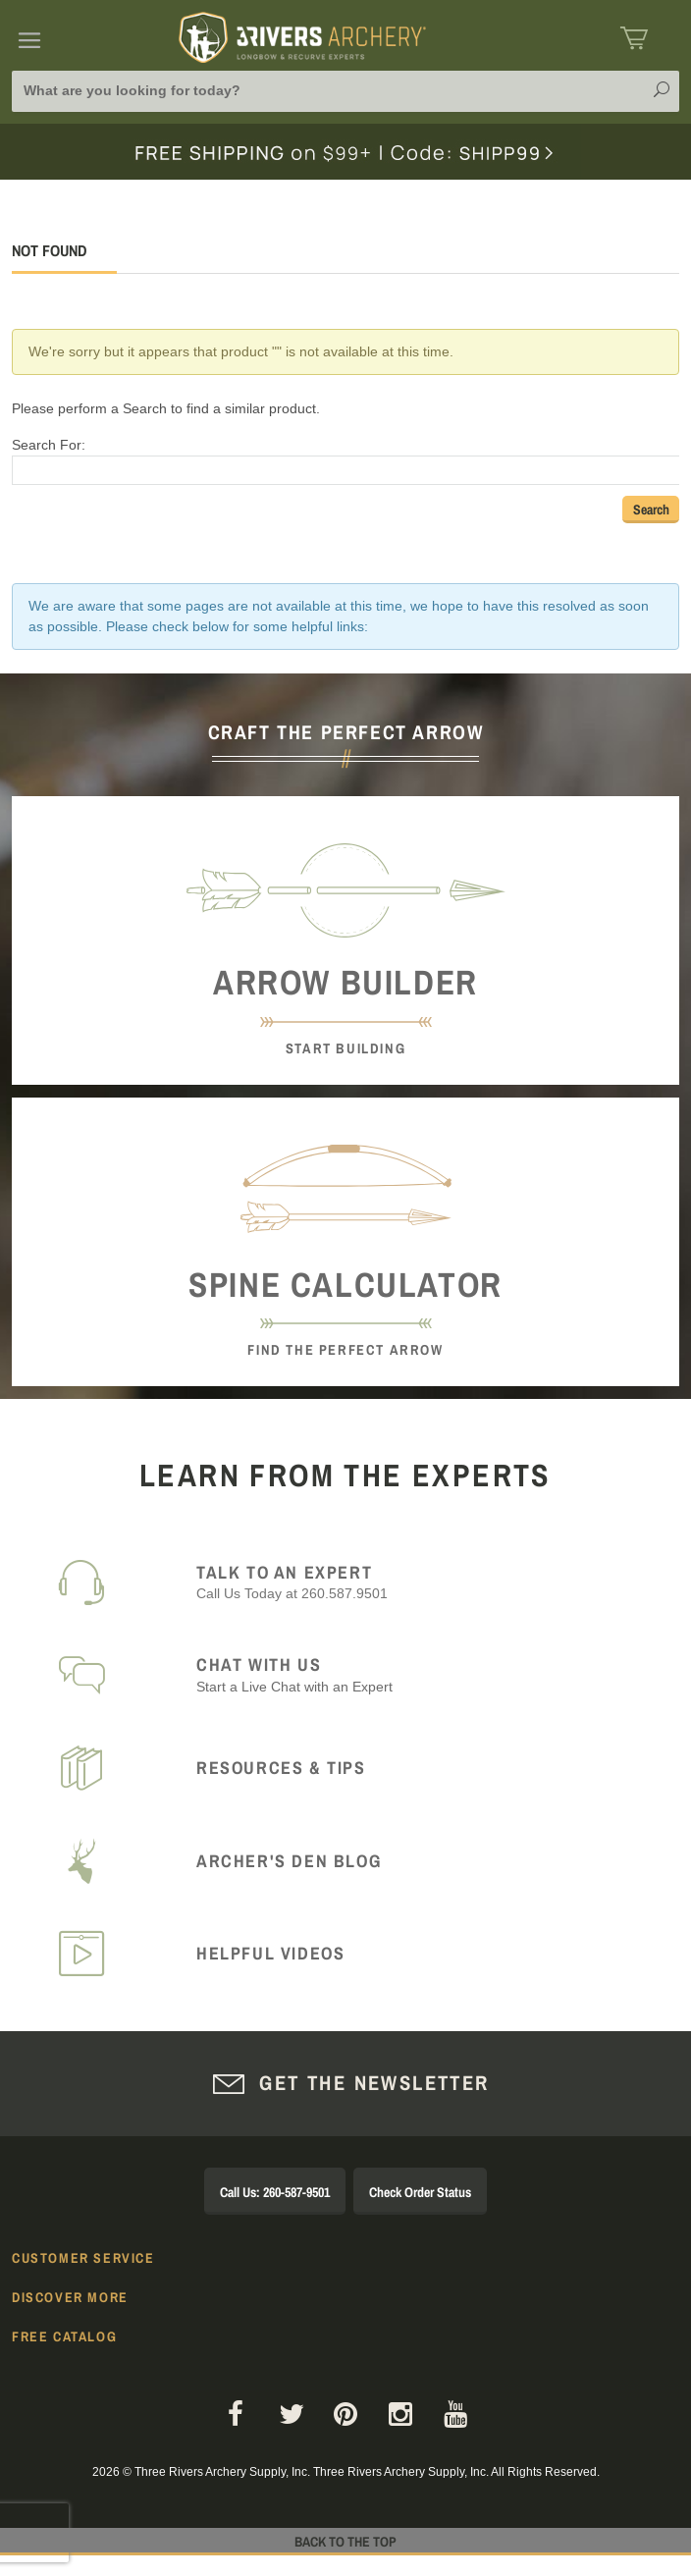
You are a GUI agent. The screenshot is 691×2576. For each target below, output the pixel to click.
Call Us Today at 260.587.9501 (426, 1582)
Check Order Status (420, 2192)
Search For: (48, 445)
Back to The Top (345, 2541)
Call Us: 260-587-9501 (275, 2192)
